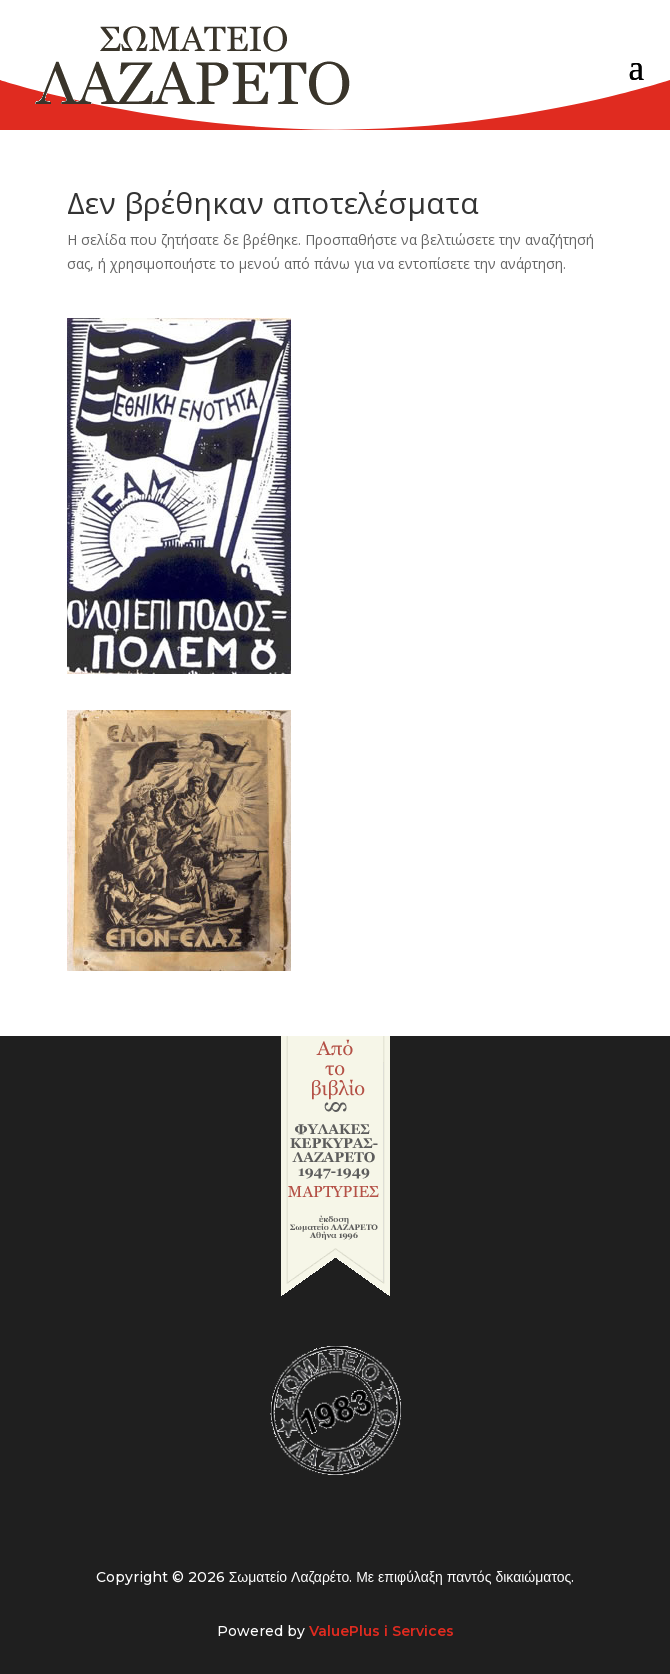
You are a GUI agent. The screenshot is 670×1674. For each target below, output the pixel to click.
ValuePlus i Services (381, 1631)
